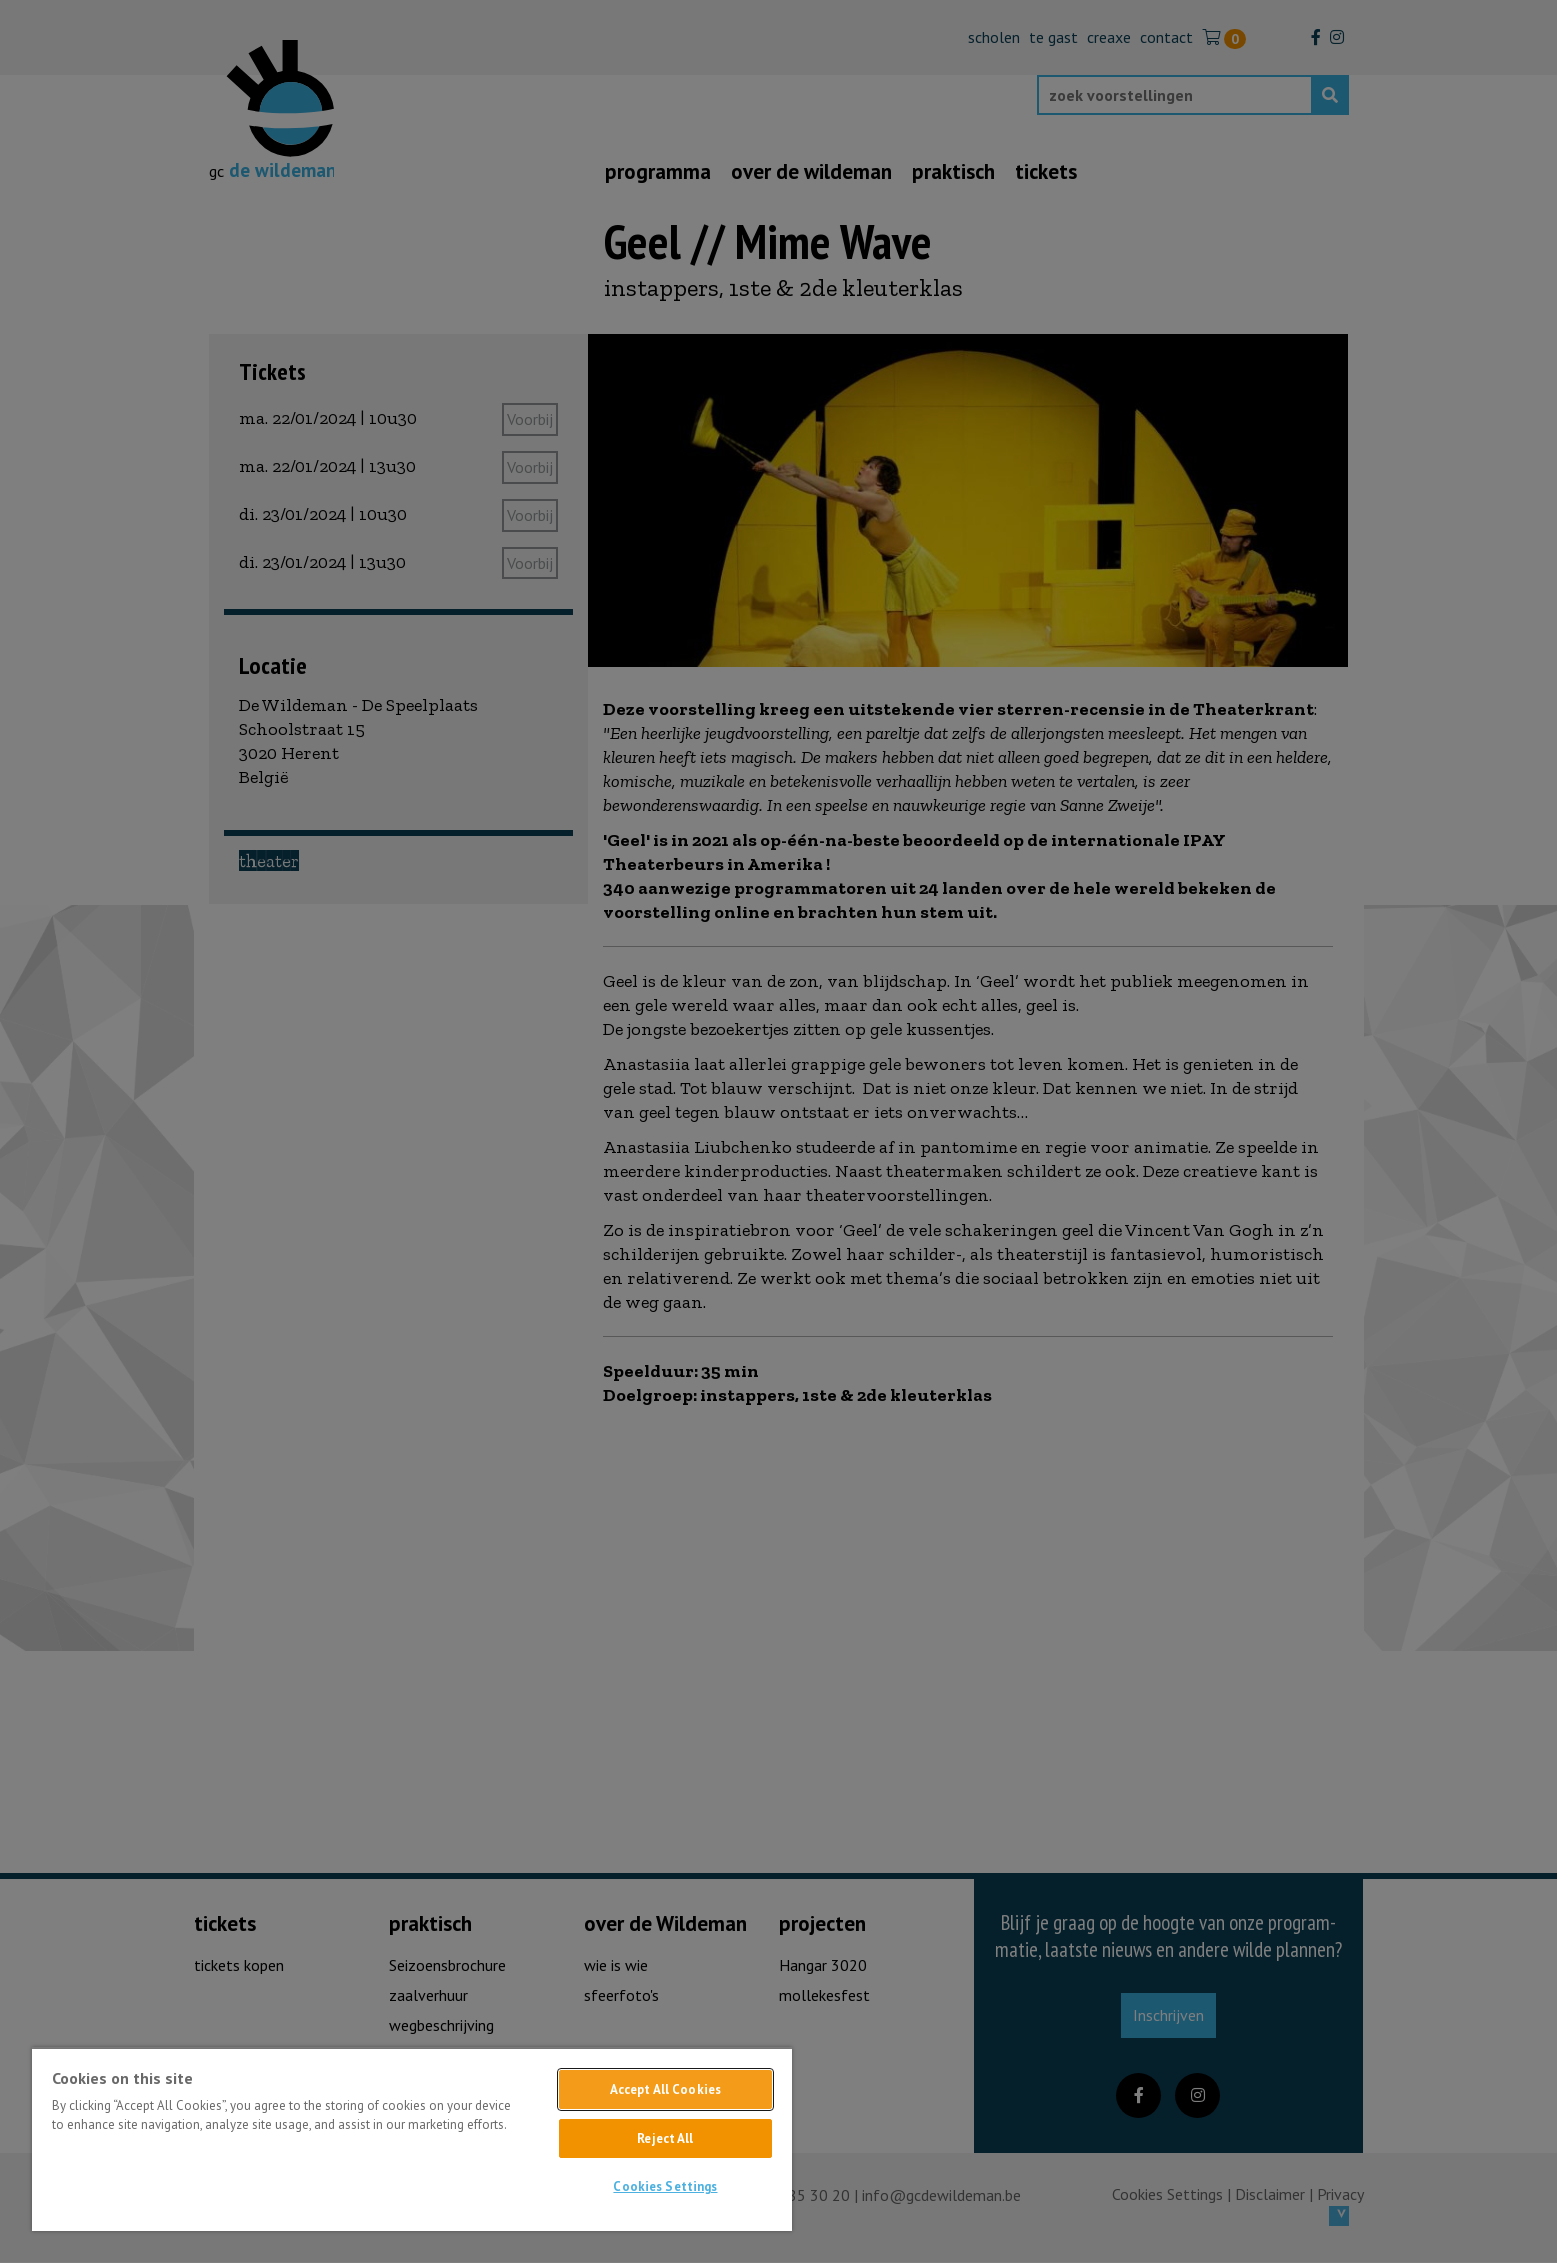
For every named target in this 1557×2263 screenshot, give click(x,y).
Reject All (665, 2138)
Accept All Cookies (665, 2089)
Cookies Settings (665, 2186)
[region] (412, 2139)
